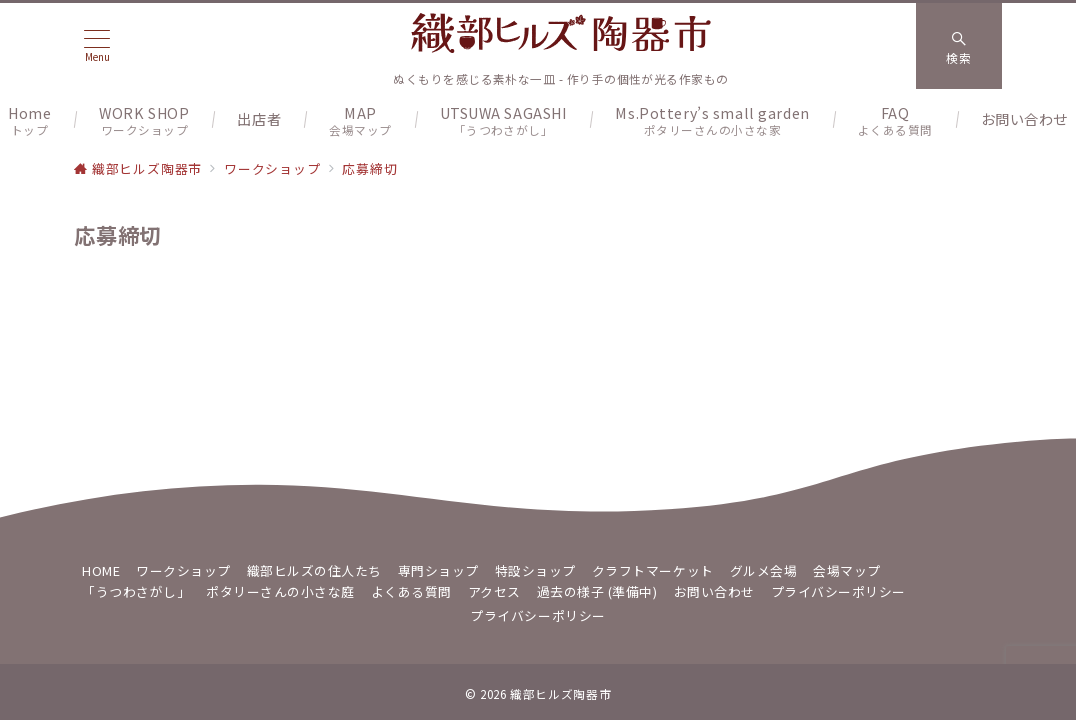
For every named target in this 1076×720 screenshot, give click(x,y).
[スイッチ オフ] (959, 46)
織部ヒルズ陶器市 (560, 694)
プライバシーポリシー (537, 615)
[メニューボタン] (97, 45)
